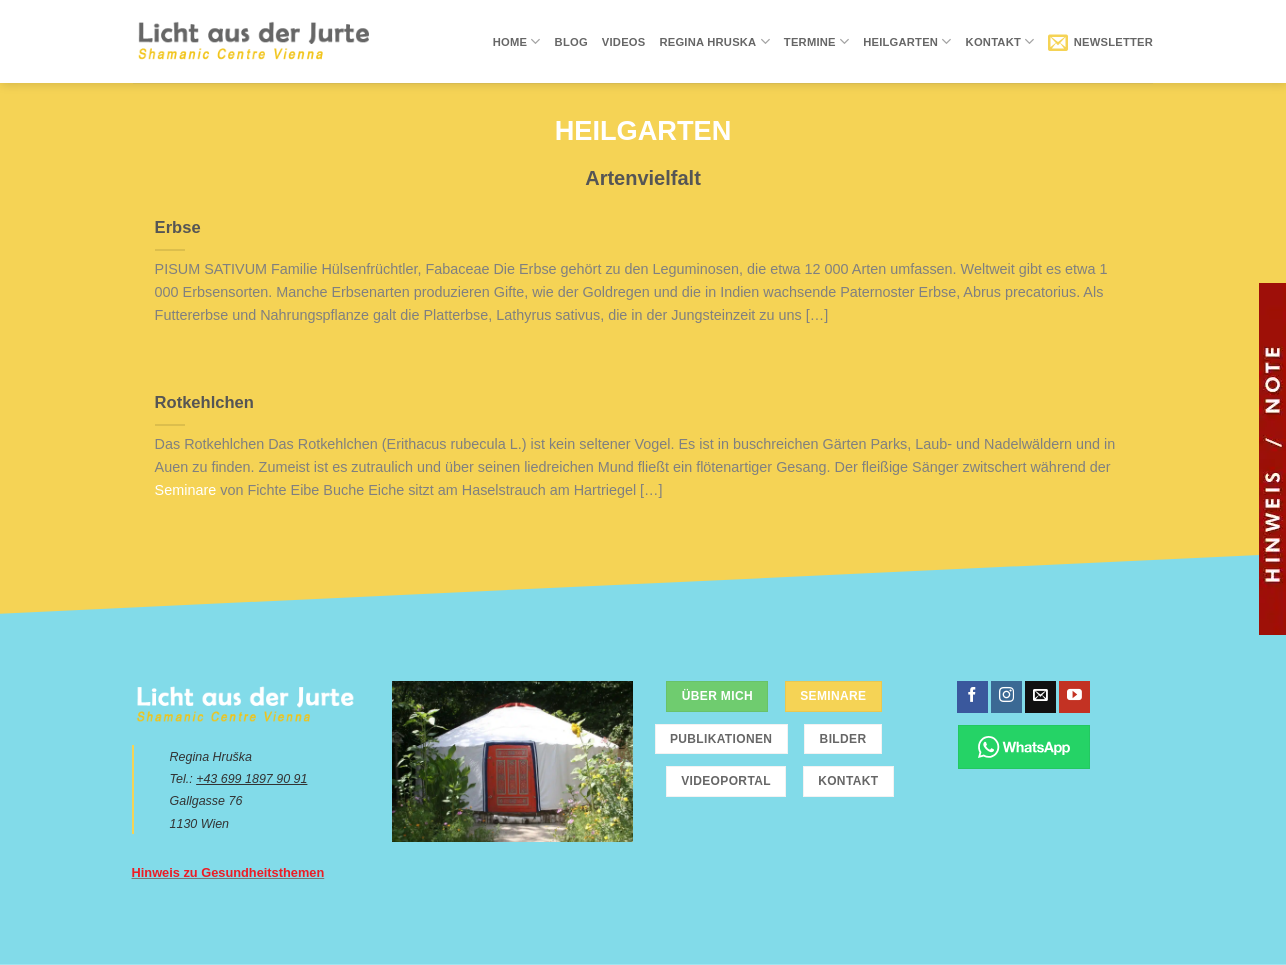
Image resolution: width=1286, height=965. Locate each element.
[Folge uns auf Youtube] (1074, 697)
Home (517, 41)
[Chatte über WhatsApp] (1024, 746)
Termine (816, 41)
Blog (571, 42)
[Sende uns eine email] (1040, 697)
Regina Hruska (714, 41)
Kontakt (1000, 41)
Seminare (186, 490)
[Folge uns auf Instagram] (1006, 697)
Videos (624, 42)
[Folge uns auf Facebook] (972, 697)
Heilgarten (907, 41)
